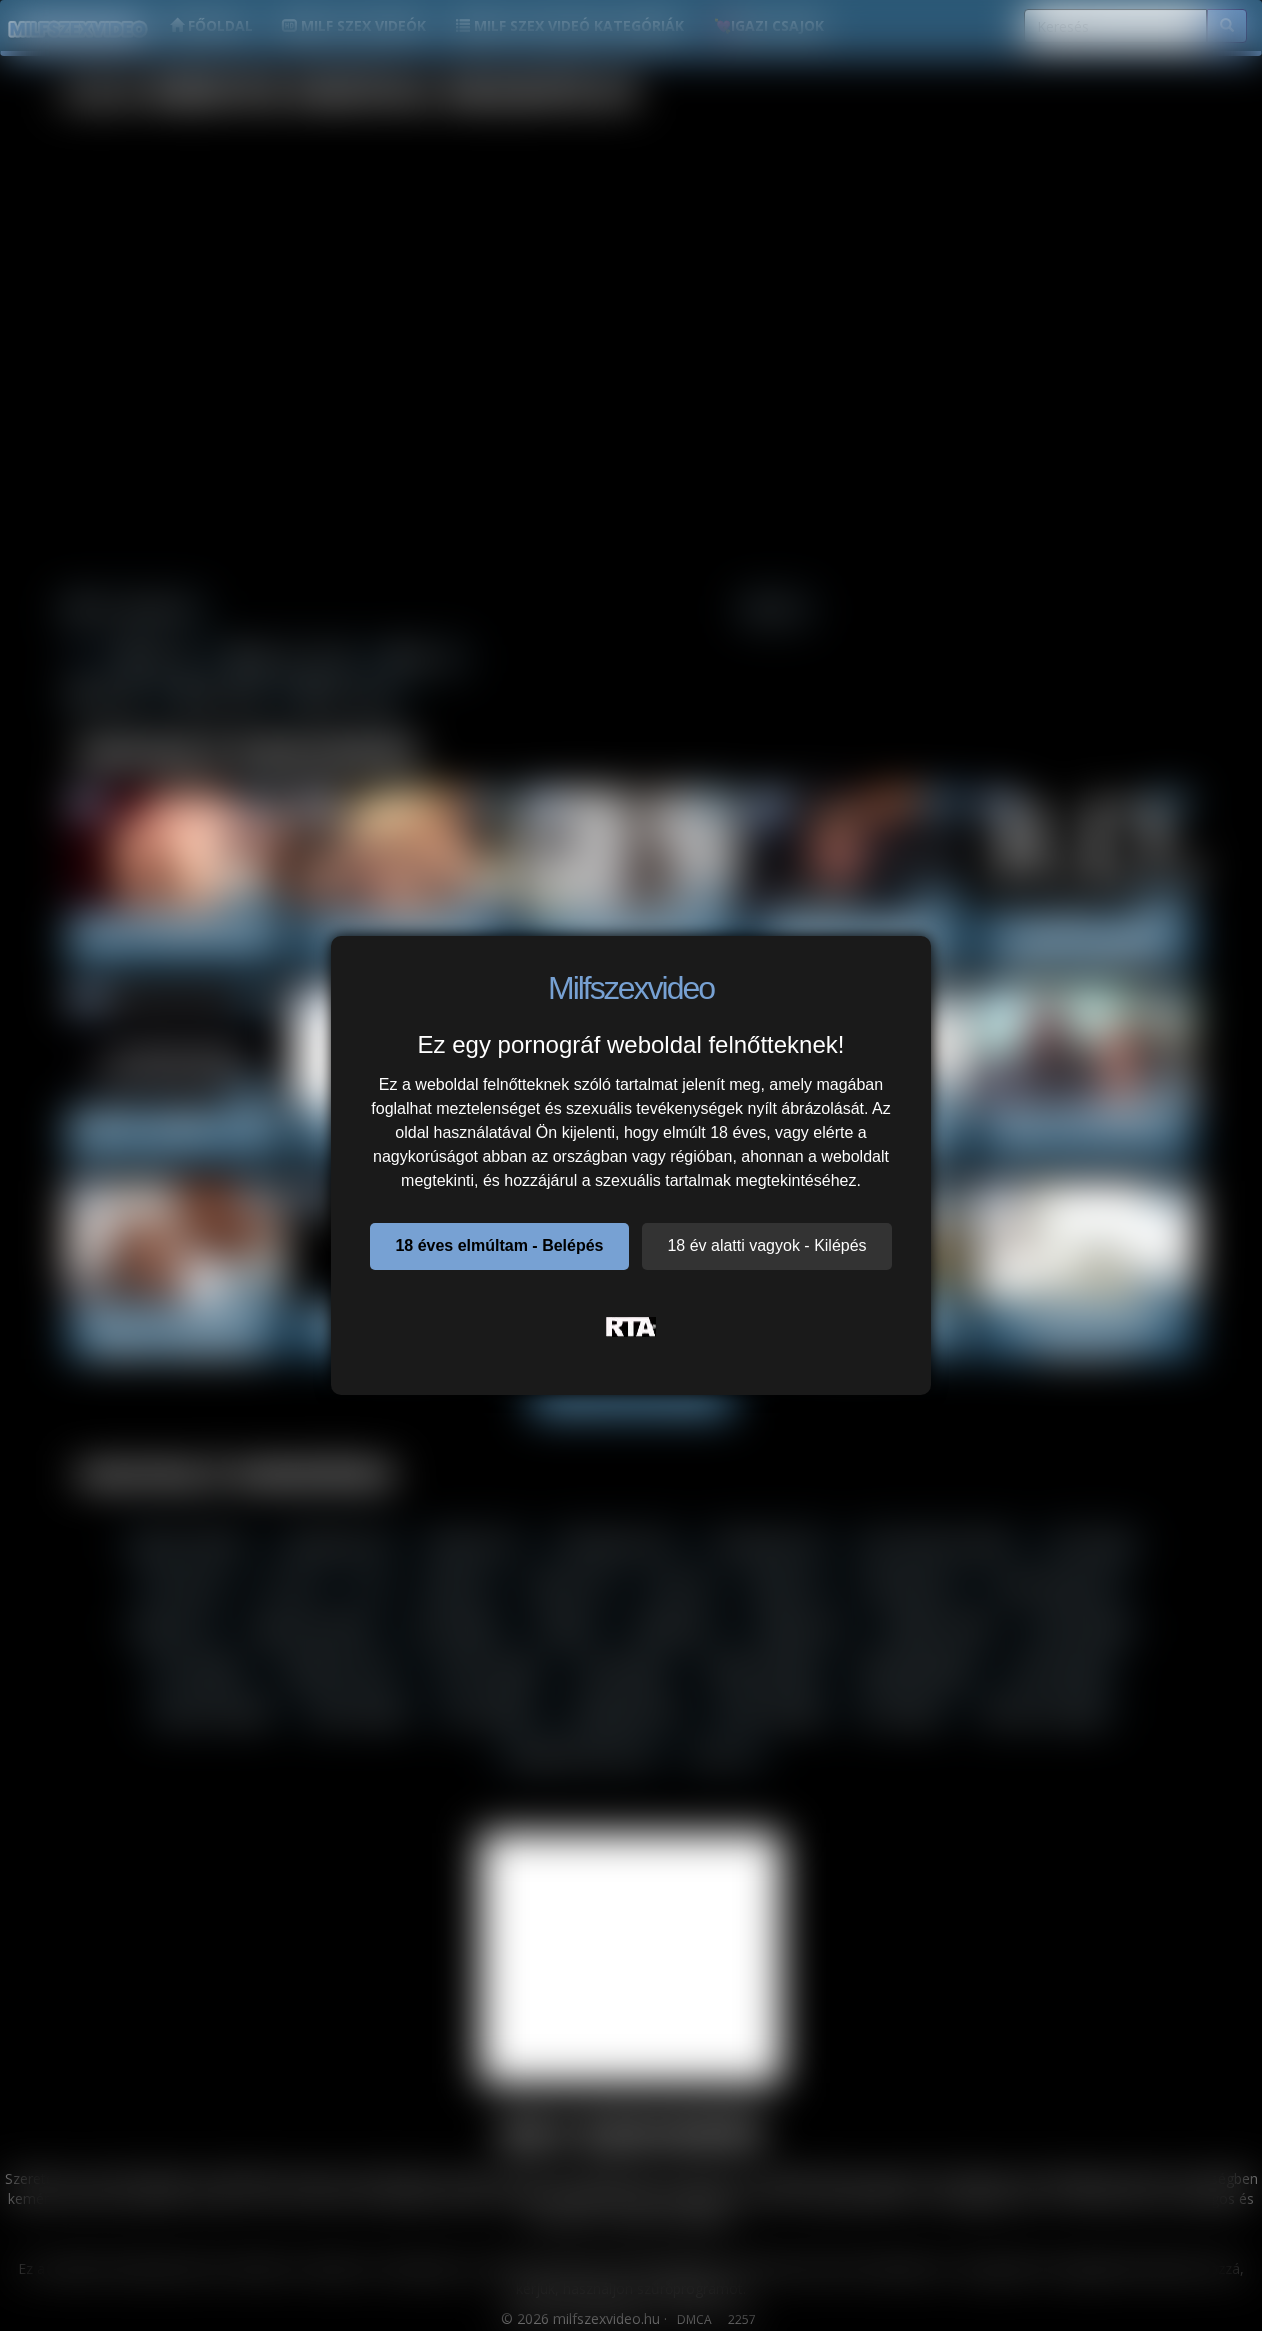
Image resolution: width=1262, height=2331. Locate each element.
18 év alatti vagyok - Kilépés (766, 1245)
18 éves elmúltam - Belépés (499, 1245)
